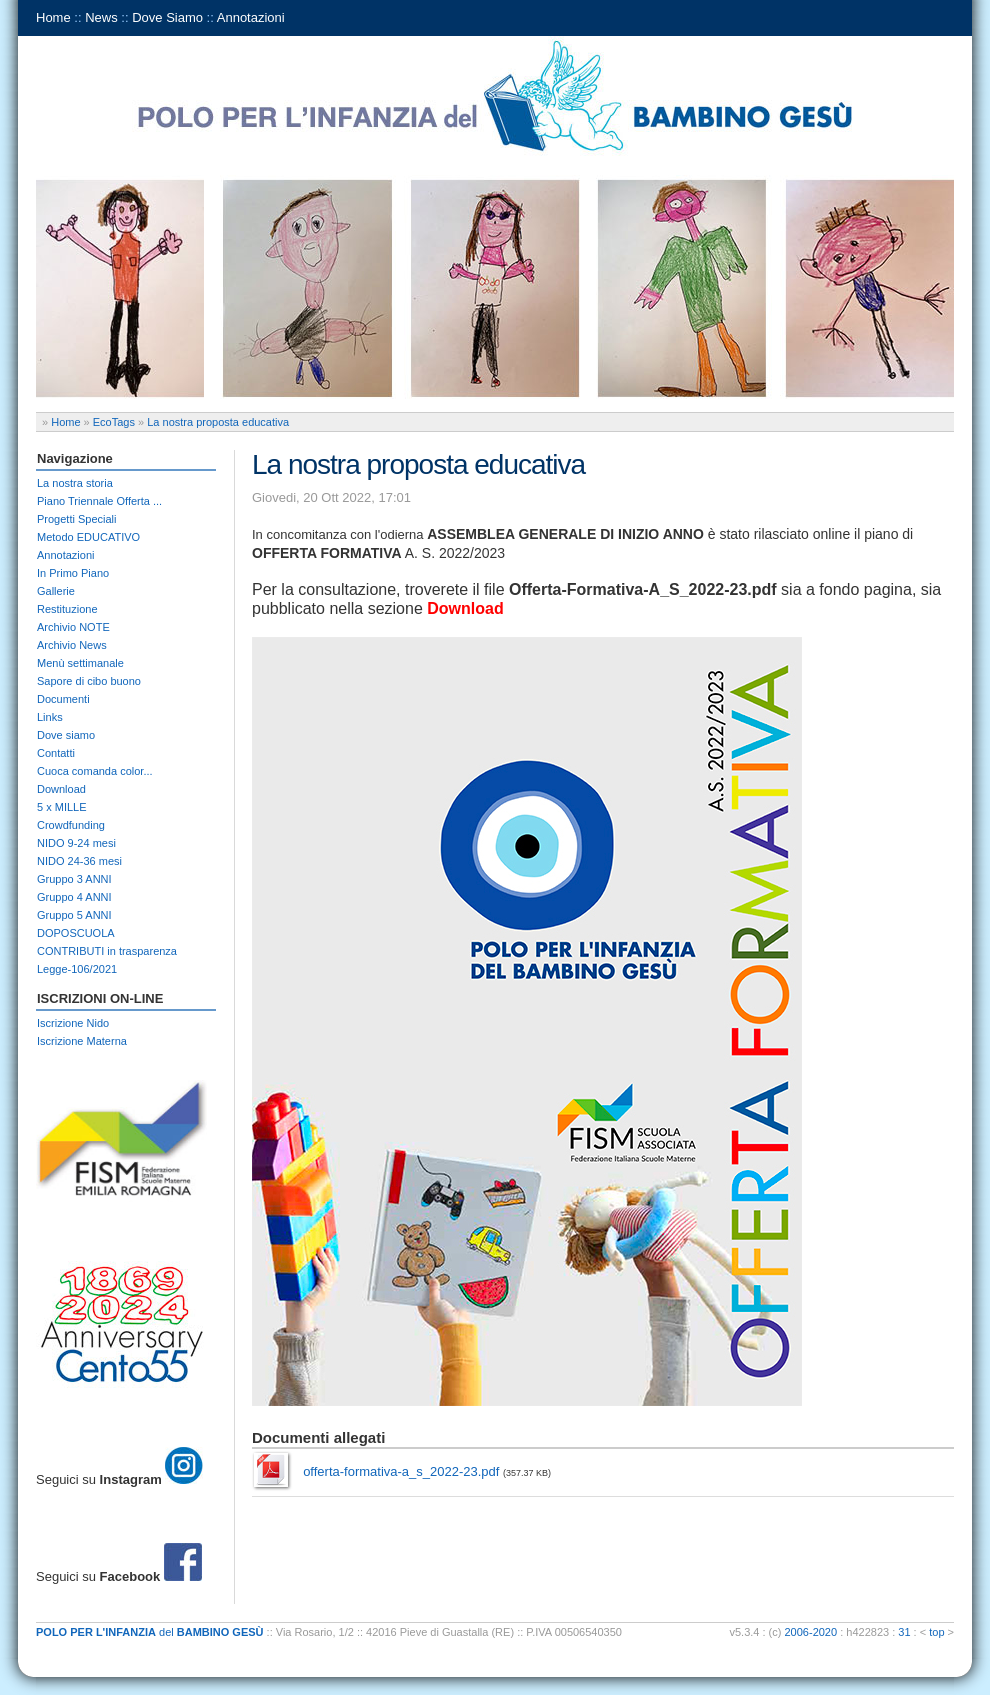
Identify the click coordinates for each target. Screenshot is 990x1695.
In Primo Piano (73, 573)
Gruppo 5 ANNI (74, 915)
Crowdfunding (71, 825)
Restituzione (67, 609)
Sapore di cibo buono (89, 681)
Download (61, 789)
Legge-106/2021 (77, 969)
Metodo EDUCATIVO (88, 537)
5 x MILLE (62, 807)
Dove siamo (66, 735)
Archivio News (72, 645)
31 (904, 1632)
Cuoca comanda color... (95, 771)
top (936, 1632)
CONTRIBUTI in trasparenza (107, 951)
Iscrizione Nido (73, 1023)
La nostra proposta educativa (218, 422)
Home (53, 17)
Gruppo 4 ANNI (74, 897)
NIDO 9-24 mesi (76, 843)
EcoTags (114, 422)
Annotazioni (251, 17)
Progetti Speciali (77, 519)
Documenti (63, 699)
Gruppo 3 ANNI (74, 879)
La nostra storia (75, 483)
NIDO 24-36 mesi (79, 861)
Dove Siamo (167, 17)
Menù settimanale (80, 663)
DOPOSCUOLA (76, 933)
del (150, 1632)
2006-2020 (811, 1632)
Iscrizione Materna (82, 1041)
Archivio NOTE (73, 627)
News (101, 17)
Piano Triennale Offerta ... (99, 501)
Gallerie (56, 591)
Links (50, 717)
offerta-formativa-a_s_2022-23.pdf (401, 1471)
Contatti (56, 753)
